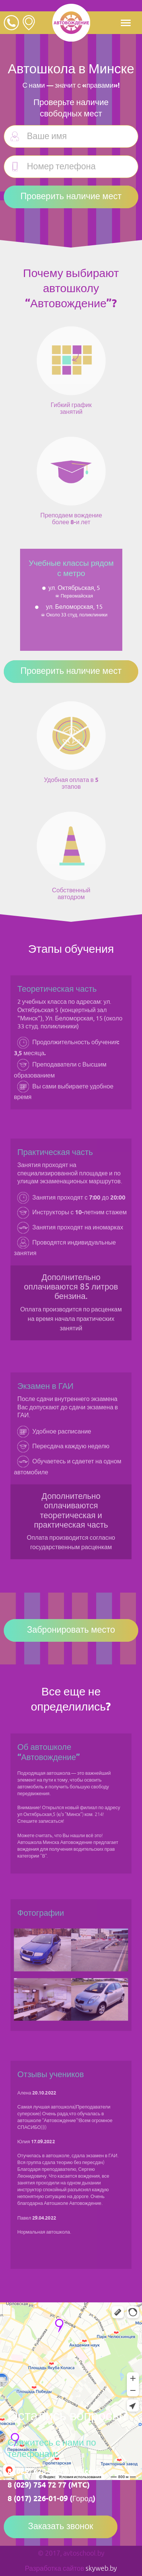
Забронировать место (71, 1630)
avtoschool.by (84, 2553)
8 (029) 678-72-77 (38, 2472)
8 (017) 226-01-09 (38, 2499)
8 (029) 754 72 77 (37, 2485)
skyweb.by (101, 2568)
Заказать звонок (60, 2527)
